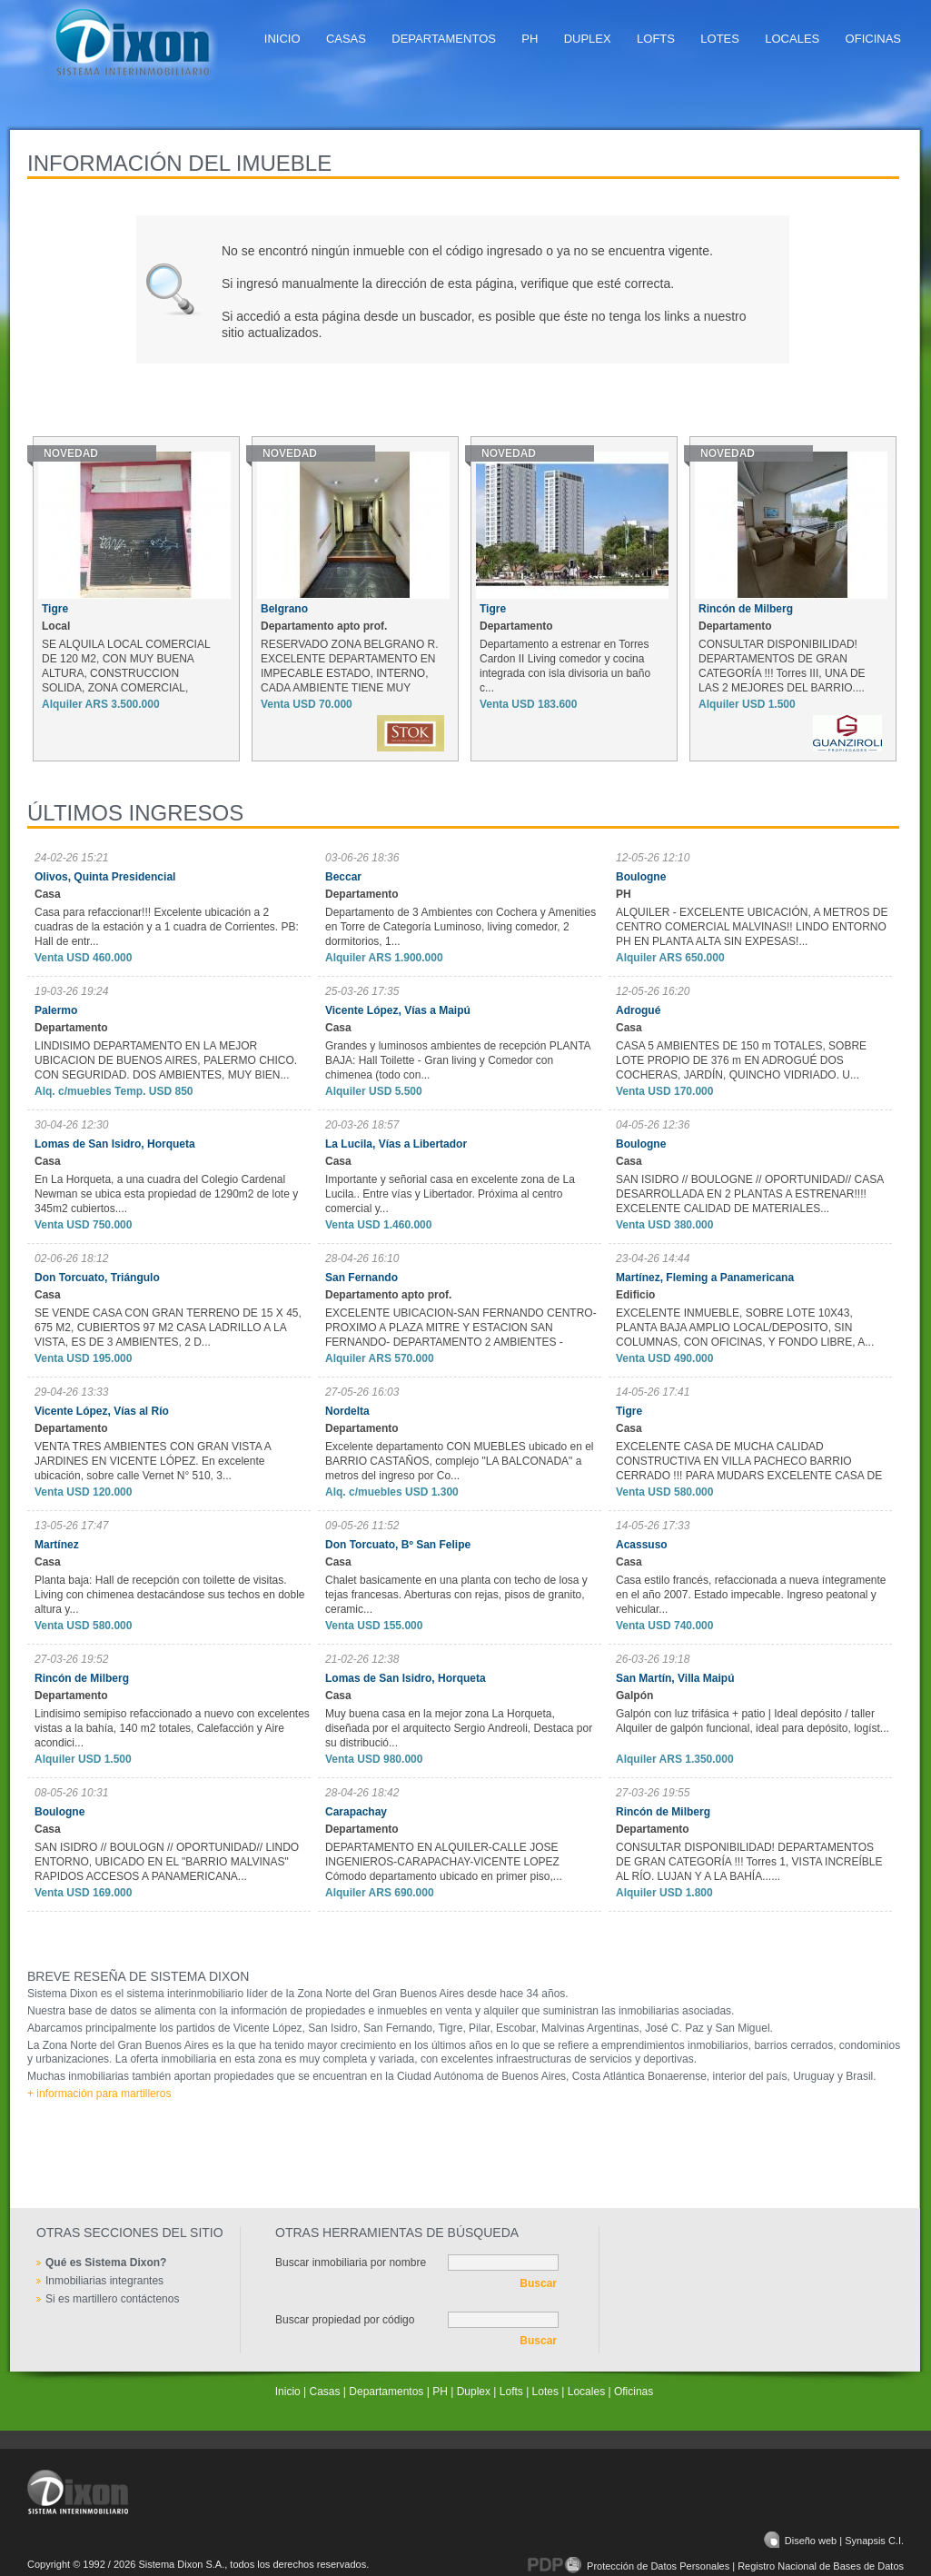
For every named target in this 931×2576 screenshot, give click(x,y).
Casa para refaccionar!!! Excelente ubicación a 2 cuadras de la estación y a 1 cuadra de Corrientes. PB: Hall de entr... (167, 927)
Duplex (587, 38)
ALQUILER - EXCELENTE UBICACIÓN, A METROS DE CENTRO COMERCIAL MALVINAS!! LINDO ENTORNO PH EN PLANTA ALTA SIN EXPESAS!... (751, 927)
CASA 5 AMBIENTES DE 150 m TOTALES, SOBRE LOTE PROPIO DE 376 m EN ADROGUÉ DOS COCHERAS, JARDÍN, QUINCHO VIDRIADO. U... (741, 1060)
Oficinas (873, 38)
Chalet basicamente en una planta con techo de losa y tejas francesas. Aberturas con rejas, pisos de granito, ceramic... (456, 1595)
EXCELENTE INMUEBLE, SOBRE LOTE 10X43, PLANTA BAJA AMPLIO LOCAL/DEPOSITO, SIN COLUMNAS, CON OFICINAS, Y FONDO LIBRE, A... (745, 1327)
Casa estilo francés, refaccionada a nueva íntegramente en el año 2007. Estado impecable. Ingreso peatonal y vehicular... (751, 1595)
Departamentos (443, 38)
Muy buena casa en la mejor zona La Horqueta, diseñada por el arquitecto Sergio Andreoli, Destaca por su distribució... (458, 1728)
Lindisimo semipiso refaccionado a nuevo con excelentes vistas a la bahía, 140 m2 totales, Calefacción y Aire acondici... (172, 1728)
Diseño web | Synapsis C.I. (834, 2540)
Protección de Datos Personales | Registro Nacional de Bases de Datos (716, 2566)
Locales (792, 38)
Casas (346, 38)
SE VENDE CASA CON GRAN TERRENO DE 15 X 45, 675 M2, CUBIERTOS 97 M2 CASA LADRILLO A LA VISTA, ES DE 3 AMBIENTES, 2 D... (168, 1327)
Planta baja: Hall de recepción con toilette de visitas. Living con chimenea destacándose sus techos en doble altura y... (170, 1595)
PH (529, 38)
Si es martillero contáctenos (112, 2299)
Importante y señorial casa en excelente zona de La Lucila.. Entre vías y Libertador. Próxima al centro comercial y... (450, 1194)
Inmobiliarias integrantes (104, 2280)
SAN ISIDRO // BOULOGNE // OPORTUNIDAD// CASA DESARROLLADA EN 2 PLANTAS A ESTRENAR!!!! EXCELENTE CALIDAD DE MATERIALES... (750, 1194)
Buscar (538, 2283)
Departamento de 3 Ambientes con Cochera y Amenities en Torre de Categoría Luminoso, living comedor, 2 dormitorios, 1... (460, 927)
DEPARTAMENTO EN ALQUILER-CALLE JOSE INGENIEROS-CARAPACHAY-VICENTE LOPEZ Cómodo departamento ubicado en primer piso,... (443, 1862)
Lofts (656, 38)
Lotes (719, 38)
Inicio (282, 38)
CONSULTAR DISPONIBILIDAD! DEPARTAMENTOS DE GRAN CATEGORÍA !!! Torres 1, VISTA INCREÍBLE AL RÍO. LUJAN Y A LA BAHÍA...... (749, 1862)
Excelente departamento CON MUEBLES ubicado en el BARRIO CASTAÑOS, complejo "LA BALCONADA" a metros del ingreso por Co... (459, 1461)
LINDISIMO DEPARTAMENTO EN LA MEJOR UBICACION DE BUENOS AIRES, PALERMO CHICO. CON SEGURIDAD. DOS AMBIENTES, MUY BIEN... (166, 1060)
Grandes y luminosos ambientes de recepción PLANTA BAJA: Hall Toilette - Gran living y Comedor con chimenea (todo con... (457, 1060)
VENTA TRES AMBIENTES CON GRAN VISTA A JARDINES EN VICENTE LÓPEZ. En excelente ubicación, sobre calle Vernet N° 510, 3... (153, 1461)
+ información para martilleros (99, 2093)
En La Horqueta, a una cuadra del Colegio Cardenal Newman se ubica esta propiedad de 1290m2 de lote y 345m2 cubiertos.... (166, 1194)
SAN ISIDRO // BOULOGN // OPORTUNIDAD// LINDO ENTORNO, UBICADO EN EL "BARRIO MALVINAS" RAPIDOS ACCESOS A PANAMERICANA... (167, 1862)
